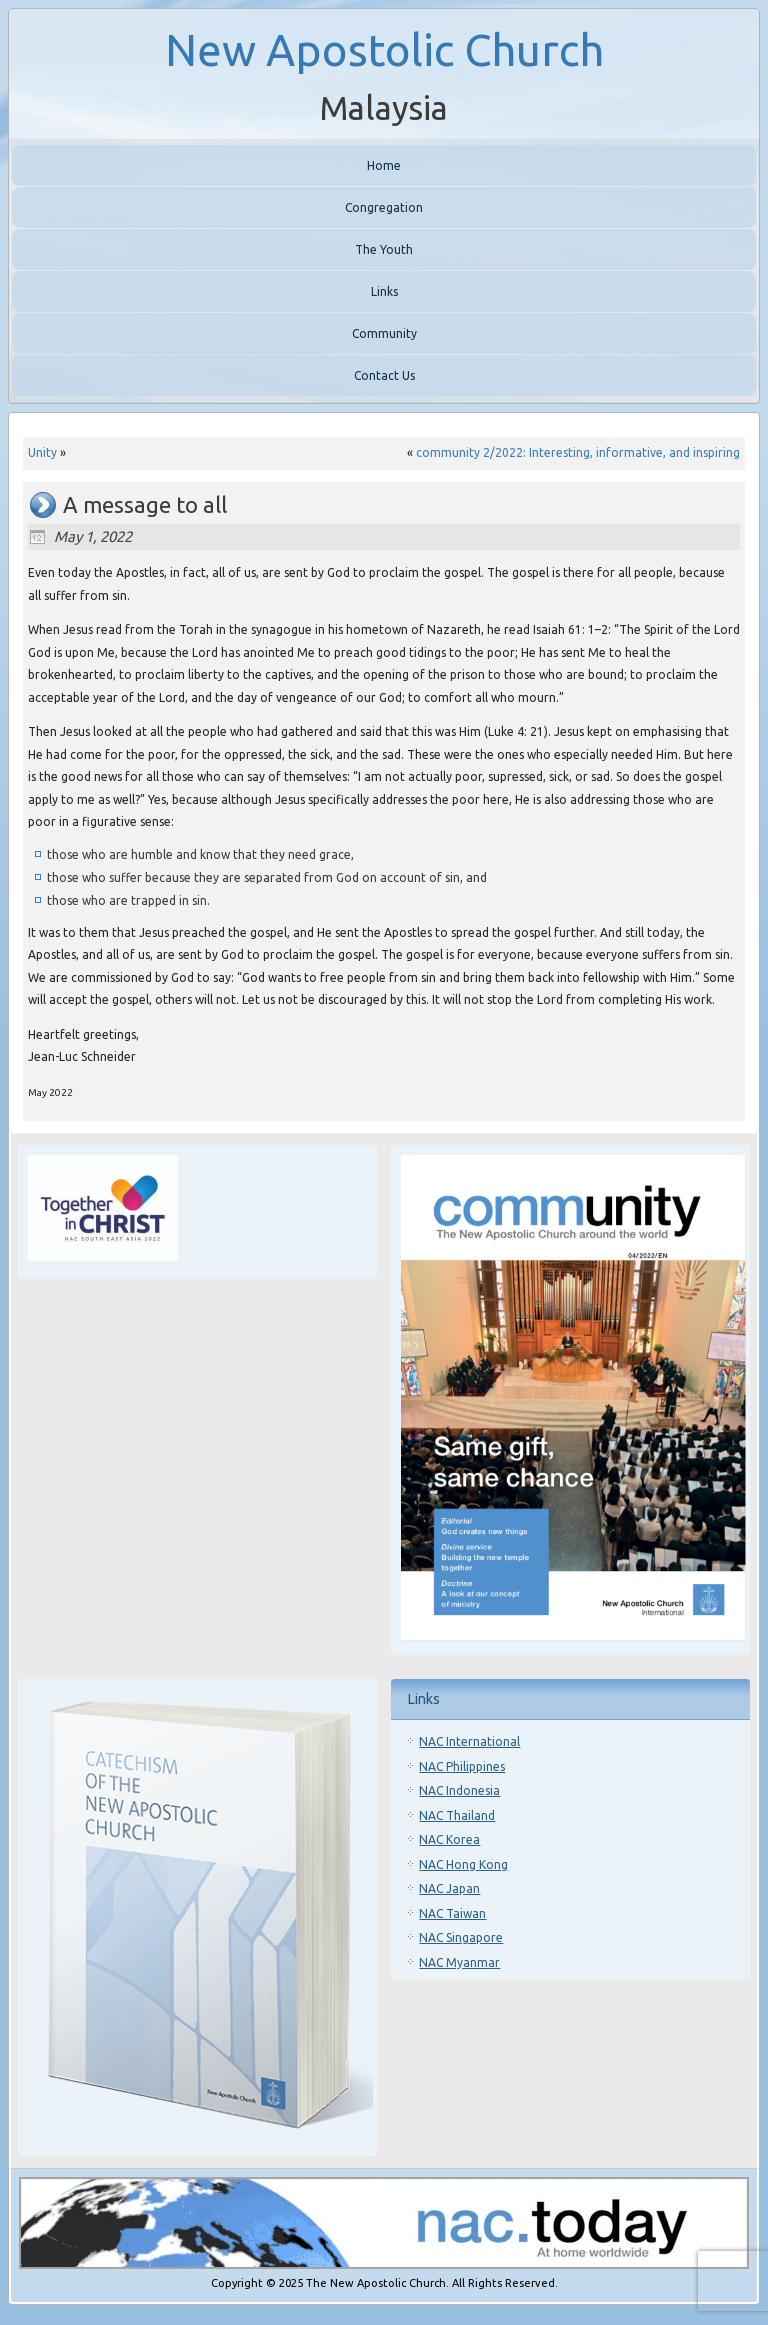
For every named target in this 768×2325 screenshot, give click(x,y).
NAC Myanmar (459, 1962)
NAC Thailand (457, 1815)
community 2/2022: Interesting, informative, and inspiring (578, 452)
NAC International (469, 1741)
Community (384, 333)
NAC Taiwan (452, 1913)
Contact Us (384, 375)
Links (384, 291)
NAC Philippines (462, 1766)
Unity (42, 452)
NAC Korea (449, 1839)
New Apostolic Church (384, 49)
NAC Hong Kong (463, 1864)
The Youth (384, 249)
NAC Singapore (461, 1937)
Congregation (384, 207)
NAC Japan (449, 1888)
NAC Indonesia (459, 1790)
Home (384, 165)
